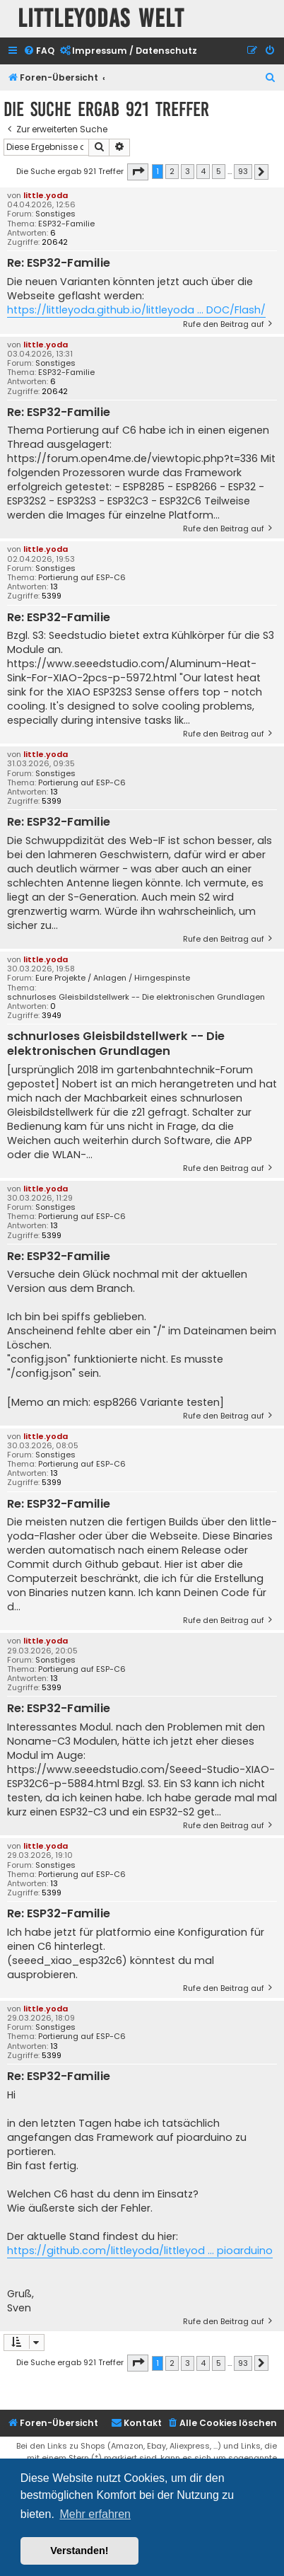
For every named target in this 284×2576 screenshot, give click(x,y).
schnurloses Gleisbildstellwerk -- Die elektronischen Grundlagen (136, 997)
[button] (137, 171)
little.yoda (45, 195)
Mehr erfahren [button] (95, 2514)
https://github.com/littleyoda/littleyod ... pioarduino (140, 2250)
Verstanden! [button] (79, 2550)
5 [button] (218, 171)
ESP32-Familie (66, 224)
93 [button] (243, 171)
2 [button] (172, 171)
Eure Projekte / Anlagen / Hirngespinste (112, 978)
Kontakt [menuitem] (136, 2423)
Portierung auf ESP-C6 (82, 577)
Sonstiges (55, 214)
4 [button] (203, 171)
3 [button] (187, 171)
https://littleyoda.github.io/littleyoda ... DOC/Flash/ (136, 310)
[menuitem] (38, 51)
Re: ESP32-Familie (58, 263)
